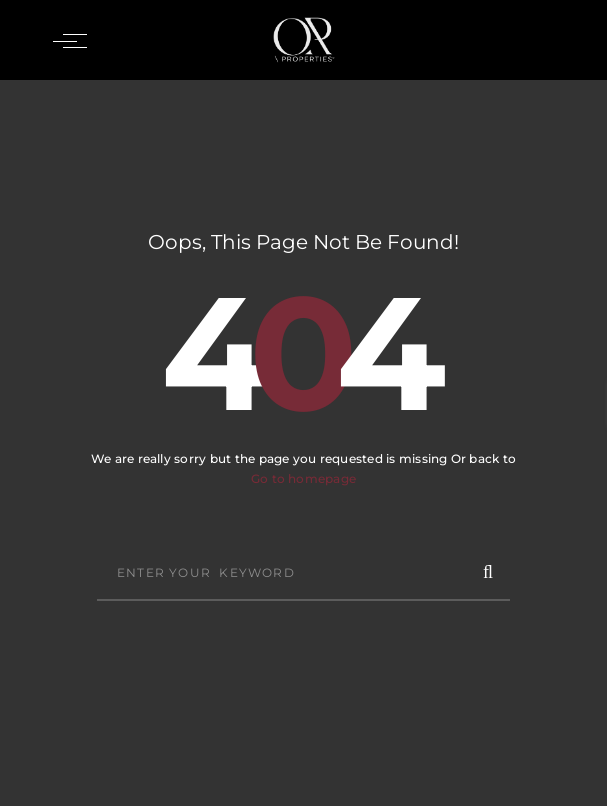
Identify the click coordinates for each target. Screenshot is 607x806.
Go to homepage (303, 478)
